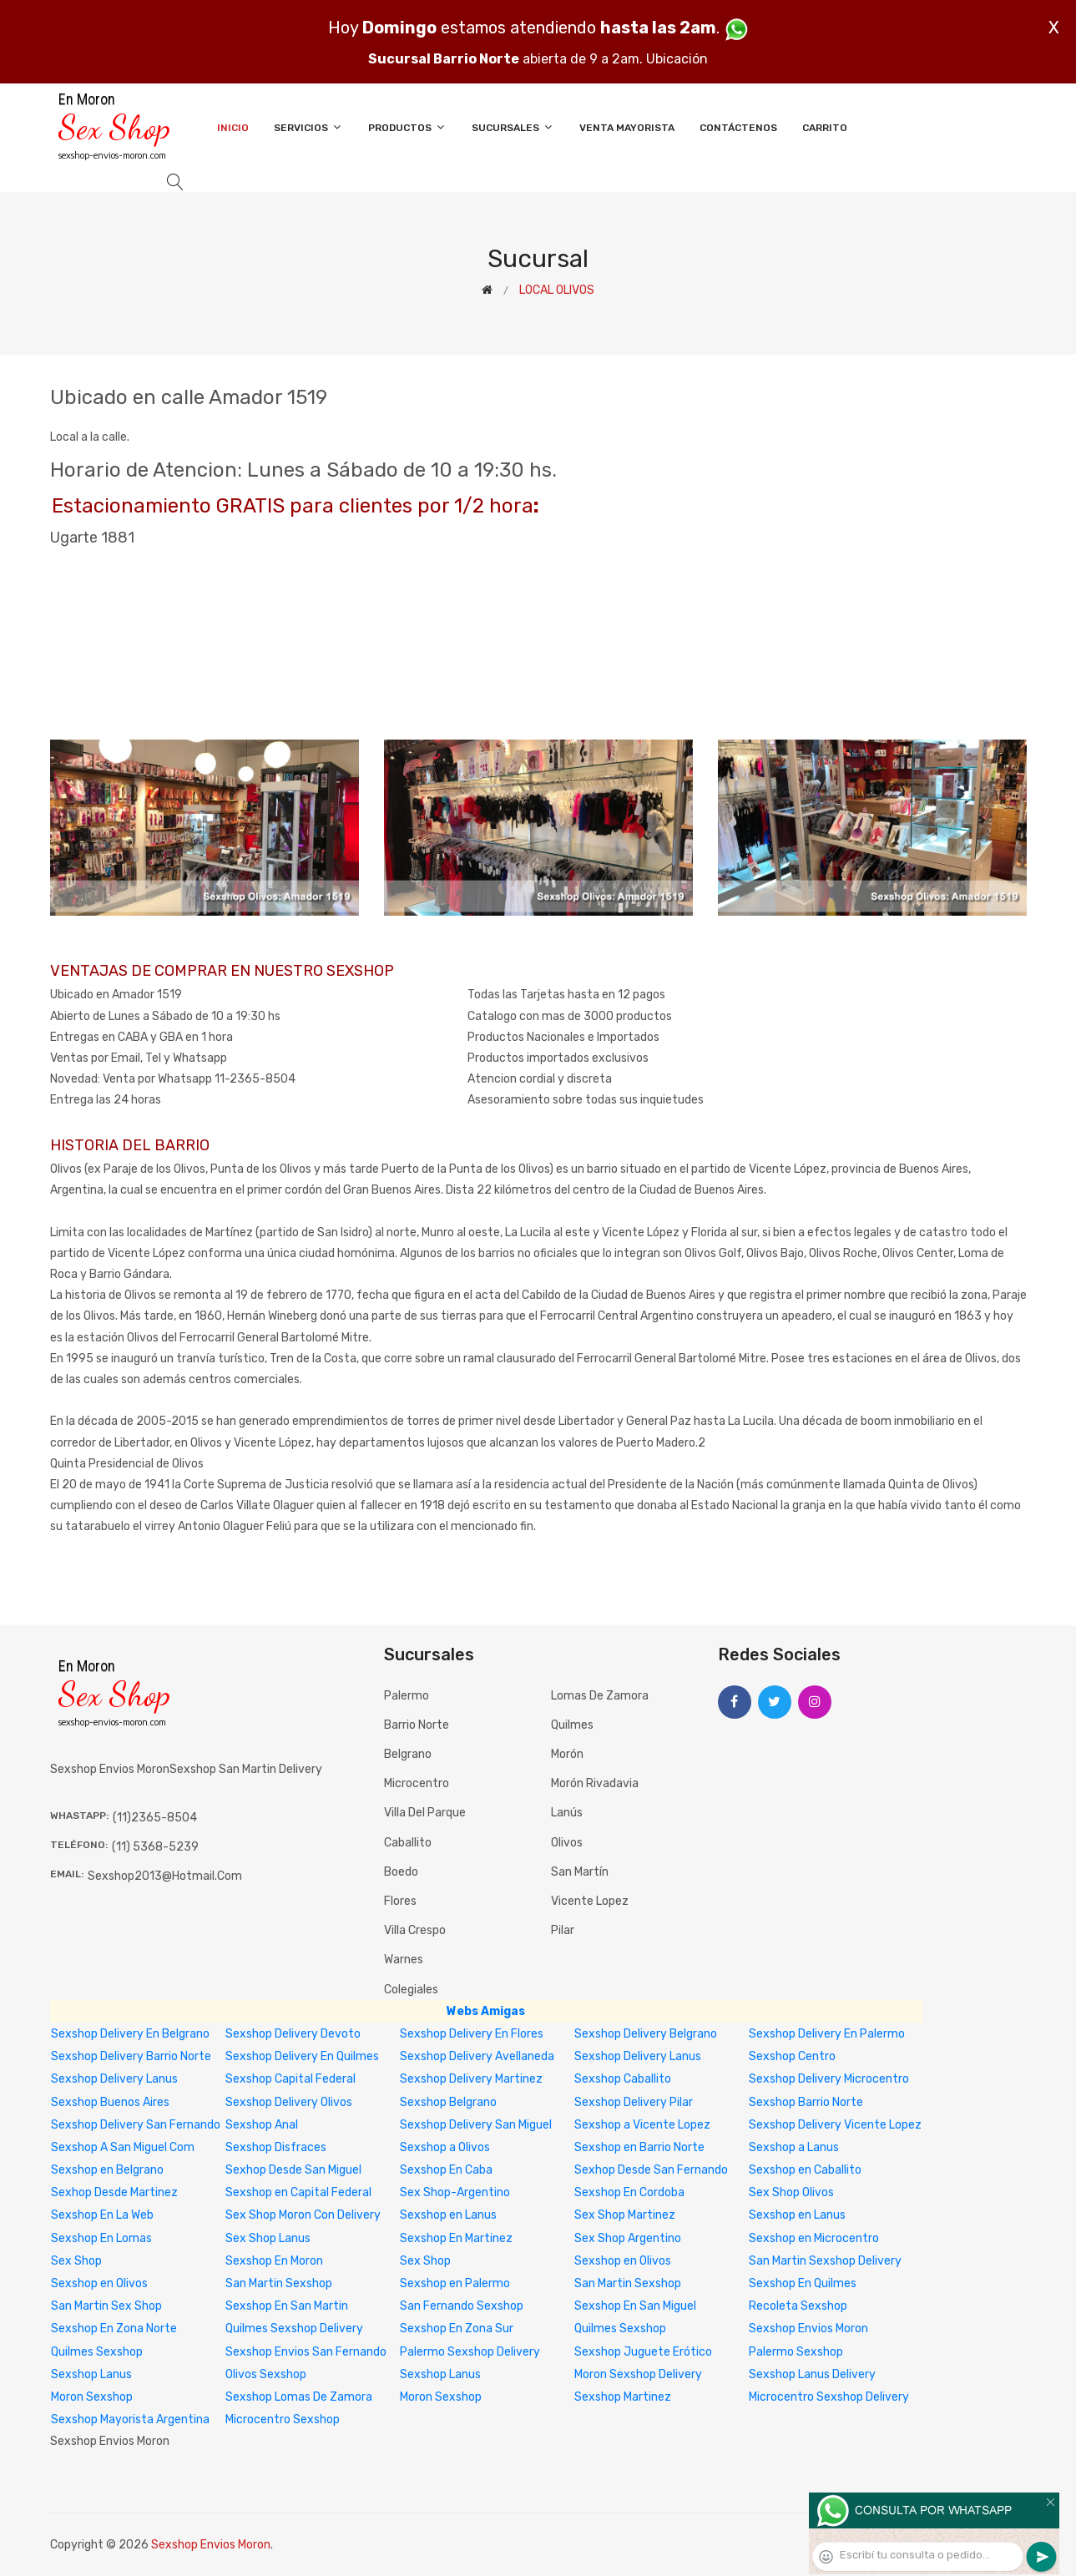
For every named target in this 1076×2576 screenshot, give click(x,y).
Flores (400, 1901)
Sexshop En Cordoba (629, 2192)
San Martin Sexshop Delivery (825, 2261)
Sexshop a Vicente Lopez (642, 2125)
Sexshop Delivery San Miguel (476, 2125)
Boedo (401, 1872)
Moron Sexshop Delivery (638, 2374)
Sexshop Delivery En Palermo (827, 2034)
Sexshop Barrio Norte (806, 2102)
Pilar (562, 1930)
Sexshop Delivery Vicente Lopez (835, 2125)
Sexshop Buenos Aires (110, 2102)
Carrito (824, 128)
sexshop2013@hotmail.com (165, 1876)
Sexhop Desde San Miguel (293, 2170)
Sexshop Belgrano (448, 2102)
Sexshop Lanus (91, 2374)
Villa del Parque (425, 1813)
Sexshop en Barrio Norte (639, 2147)
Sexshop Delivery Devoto (293, 2034)
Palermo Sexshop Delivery (470, 2352)
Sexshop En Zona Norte (114, 2328)
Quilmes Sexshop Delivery (294, 2328)
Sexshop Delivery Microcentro (829, 2079)
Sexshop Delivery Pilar (633, 2102)
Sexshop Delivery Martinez (471, 2079)
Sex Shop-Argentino (455, 2192)
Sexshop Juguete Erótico (643, 2352)
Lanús (567, 1813)
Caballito (408, 1843)
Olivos (567, 1843)
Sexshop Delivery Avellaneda (477, 2056)
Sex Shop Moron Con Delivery (303, 2215)
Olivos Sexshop (265, 2374)
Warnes (403, 1959)
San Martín (580, 1872)
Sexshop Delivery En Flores (471, 2034)
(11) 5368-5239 (155, 1847)
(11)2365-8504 (155, 1818)
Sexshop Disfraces (275, 2147)
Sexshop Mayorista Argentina (130, 2419)
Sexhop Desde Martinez (114, 2192)
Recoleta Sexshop (798, 2306)
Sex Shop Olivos (791, 2192)
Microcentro (416, 1783)
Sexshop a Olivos (445, 2147)
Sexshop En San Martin (286, 2306)
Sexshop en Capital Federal (298, 2192)
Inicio (233, 128)
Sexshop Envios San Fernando (305, 2352)
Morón (567, 1754)
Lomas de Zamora (600, 1696)
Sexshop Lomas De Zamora (298, 2397)
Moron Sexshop (92, 2397)
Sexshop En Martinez (456, 2238)
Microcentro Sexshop (282, 2419)
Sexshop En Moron (274, 2261)
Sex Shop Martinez (624, 2215)
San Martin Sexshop (278, 2283)
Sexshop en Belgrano (107, 2170)
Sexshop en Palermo (455, 2283)
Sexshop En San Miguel (635, 2306)
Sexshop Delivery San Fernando (135, 2125)
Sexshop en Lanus (448, 2215)
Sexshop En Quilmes (802, 2283)
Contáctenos (738, 128)
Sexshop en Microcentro (814, 2238)
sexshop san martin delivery (245, 1769)
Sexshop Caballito (622, 2079)
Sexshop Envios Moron (808, 2328)
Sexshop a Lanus (794, 2147)
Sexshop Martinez (622, 2397)
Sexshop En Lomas (101, 2238)
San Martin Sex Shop (106, 2306)
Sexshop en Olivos (622, 2261)
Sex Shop (76, 2261)
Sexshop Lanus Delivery (812, 2374)
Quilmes (572, 1725)
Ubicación (677, 59)
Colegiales (411, 1990)
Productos (407, 127)
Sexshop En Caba (446, 2170)
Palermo (406, 1696)
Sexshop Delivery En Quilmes (302, 2056)
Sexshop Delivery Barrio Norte (131, 2056)
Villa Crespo (415, 1930)
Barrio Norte (416, 1725)
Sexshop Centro (792, 2056)
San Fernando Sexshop (461, 2306)
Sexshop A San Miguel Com (122, 2147)
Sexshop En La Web (102, 2215)
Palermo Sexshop (796, 2352)
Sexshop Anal (261, 2125)
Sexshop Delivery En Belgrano (130, 2034)
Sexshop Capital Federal (290, 2079)
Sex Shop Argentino (627, 2238)
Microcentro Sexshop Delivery (829, 2397)
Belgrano (408, 1754)
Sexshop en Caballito (805, 2170)
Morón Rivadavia (595, 1783)
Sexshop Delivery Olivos (288, 2102)
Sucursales (513, 127)
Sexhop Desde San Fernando (651, 2170)
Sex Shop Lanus (268, 2238)
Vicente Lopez (590, 1901)
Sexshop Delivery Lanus (637, 2056)
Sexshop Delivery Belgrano (645, 2034)
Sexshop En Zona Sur (456, 2328)
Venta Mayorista (626, 128)
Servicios (308, 127)
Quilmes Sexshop (620, 2328)
